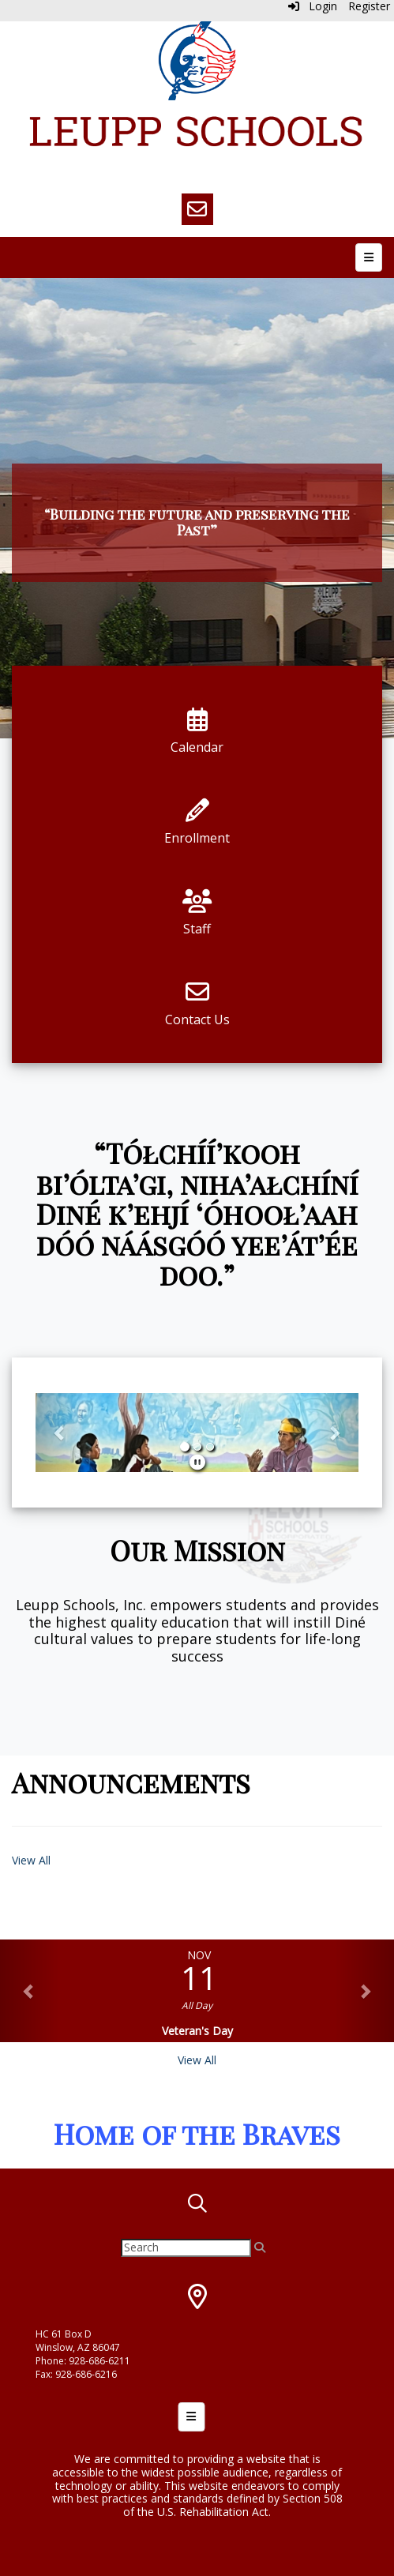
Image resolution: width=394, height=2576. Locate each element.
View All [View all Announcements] (31, 1860)
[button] (60, 1432)
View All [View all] (197, 2059)
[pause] (197, 1462)
